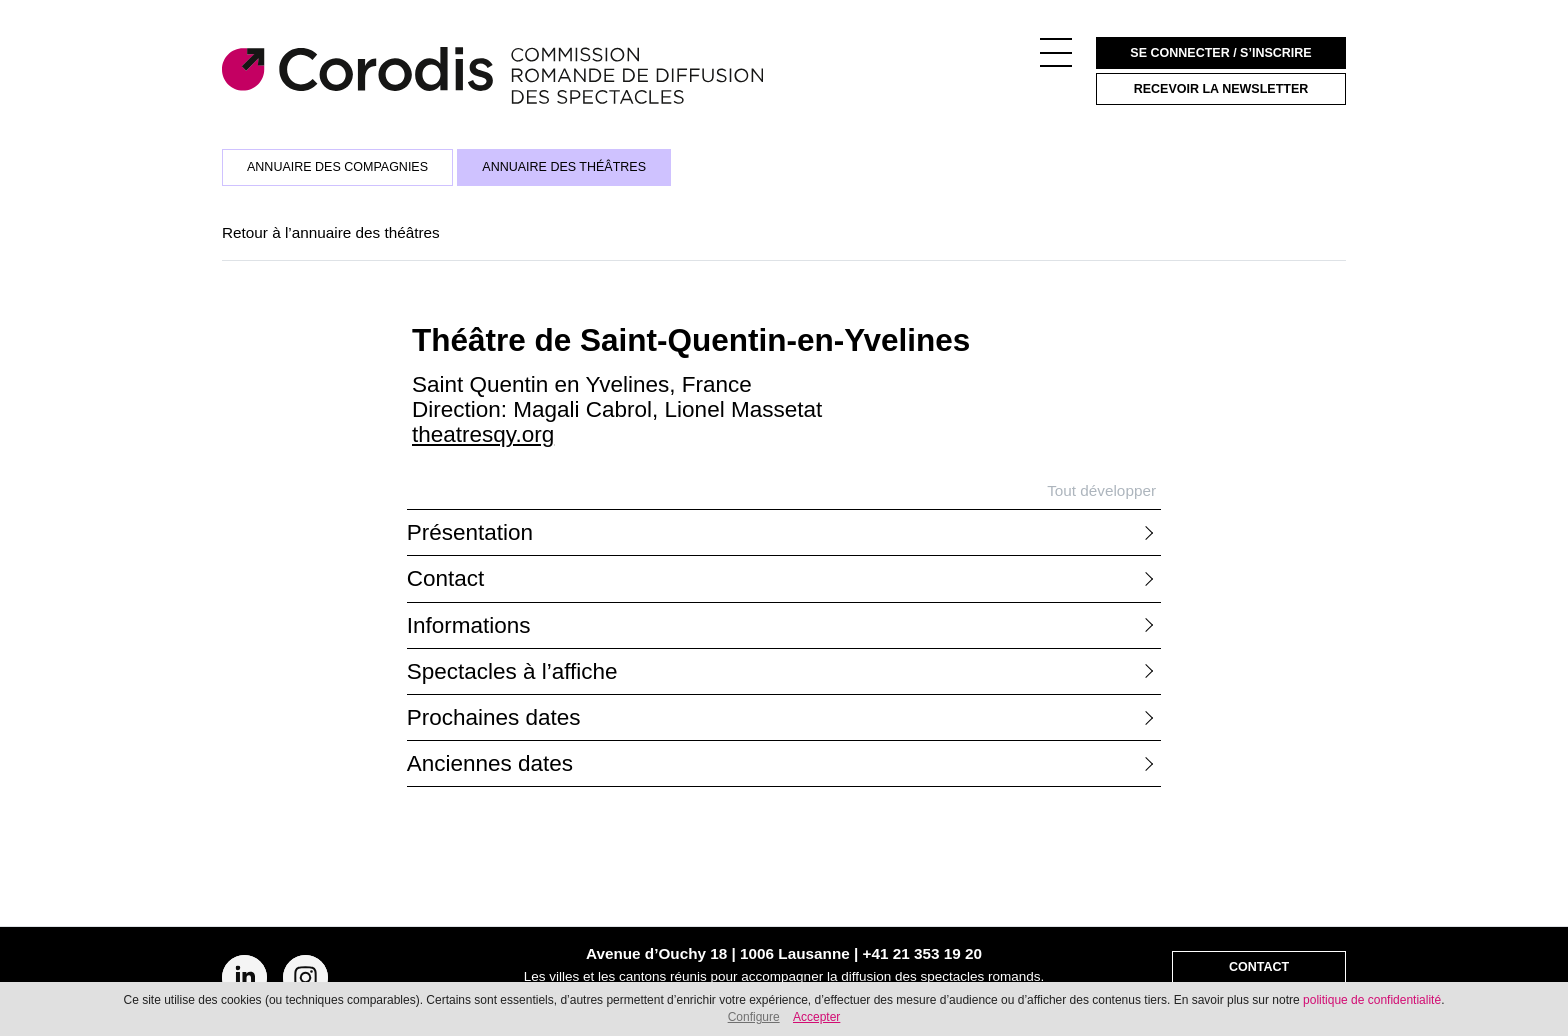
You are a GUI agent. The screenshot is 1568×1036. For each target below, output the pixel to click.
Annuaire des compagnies (337, 167)
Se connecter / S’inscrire (1220, 53)
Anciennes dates (490, 763)
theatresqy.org (483, 434)
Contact (446, 578)
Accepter (816, 1017)
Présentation (470, 532)
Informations (469, 625)
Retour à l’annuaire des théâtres (331, 232)
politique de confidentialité (1372, 1000)
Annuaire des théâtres (564, 167)
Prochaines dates (494, 717)
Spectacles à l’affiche (512, 671)
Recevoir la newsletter (1221, 89)
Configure (754, 1017)
